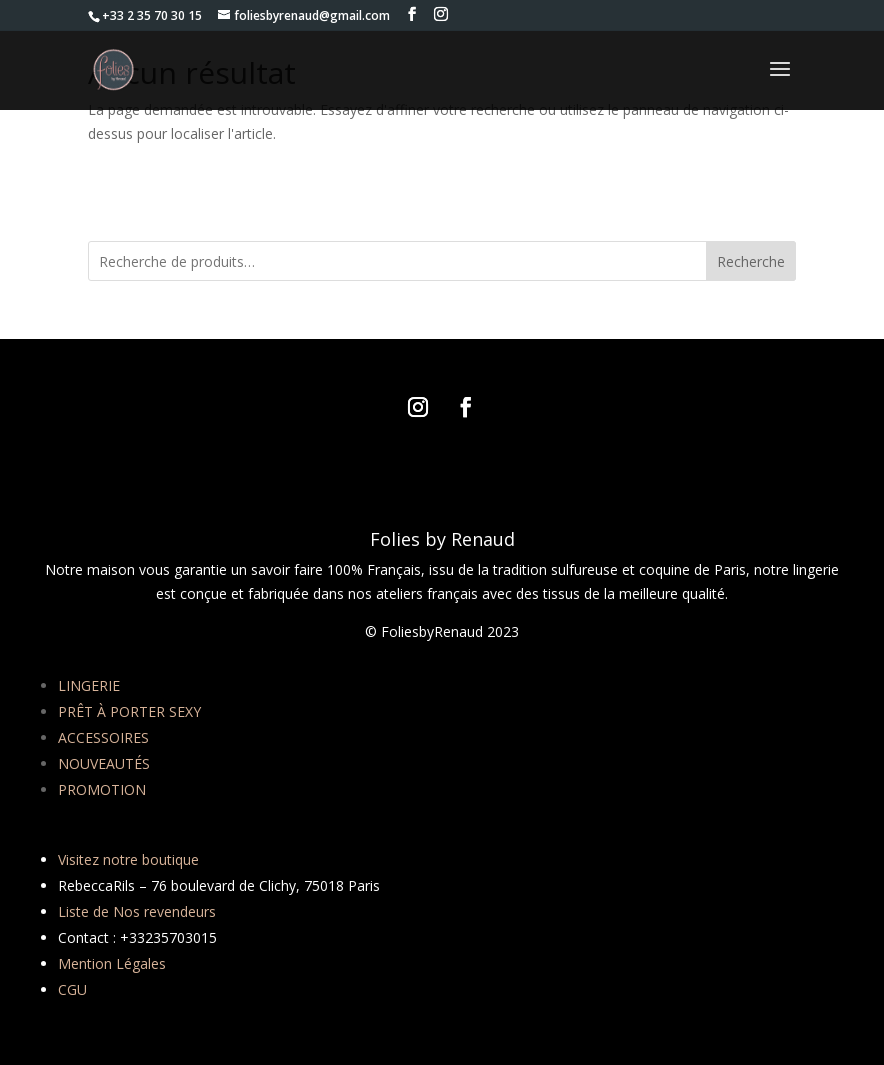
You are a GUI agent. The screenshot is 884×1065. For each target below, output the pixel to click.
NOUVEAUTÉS (104, 763)
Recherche (751, 261)
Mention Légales (112, 963)
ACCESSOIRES (103, 737)
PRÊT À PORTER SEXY (129, 711)
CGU (72, 989)
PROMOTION (102, 789)
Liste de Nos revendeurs (137, 911)
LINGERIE (89, 685)
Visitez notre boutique (128, 859)
